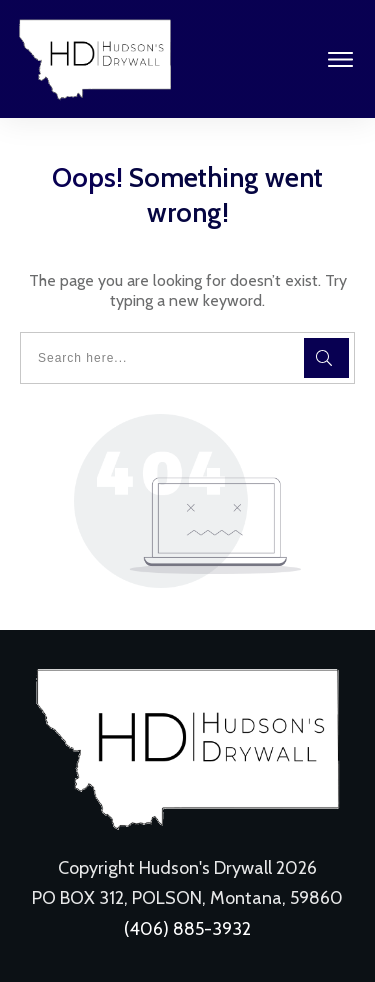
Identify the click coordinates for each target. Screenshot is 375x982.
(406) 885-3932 (187, 929)
